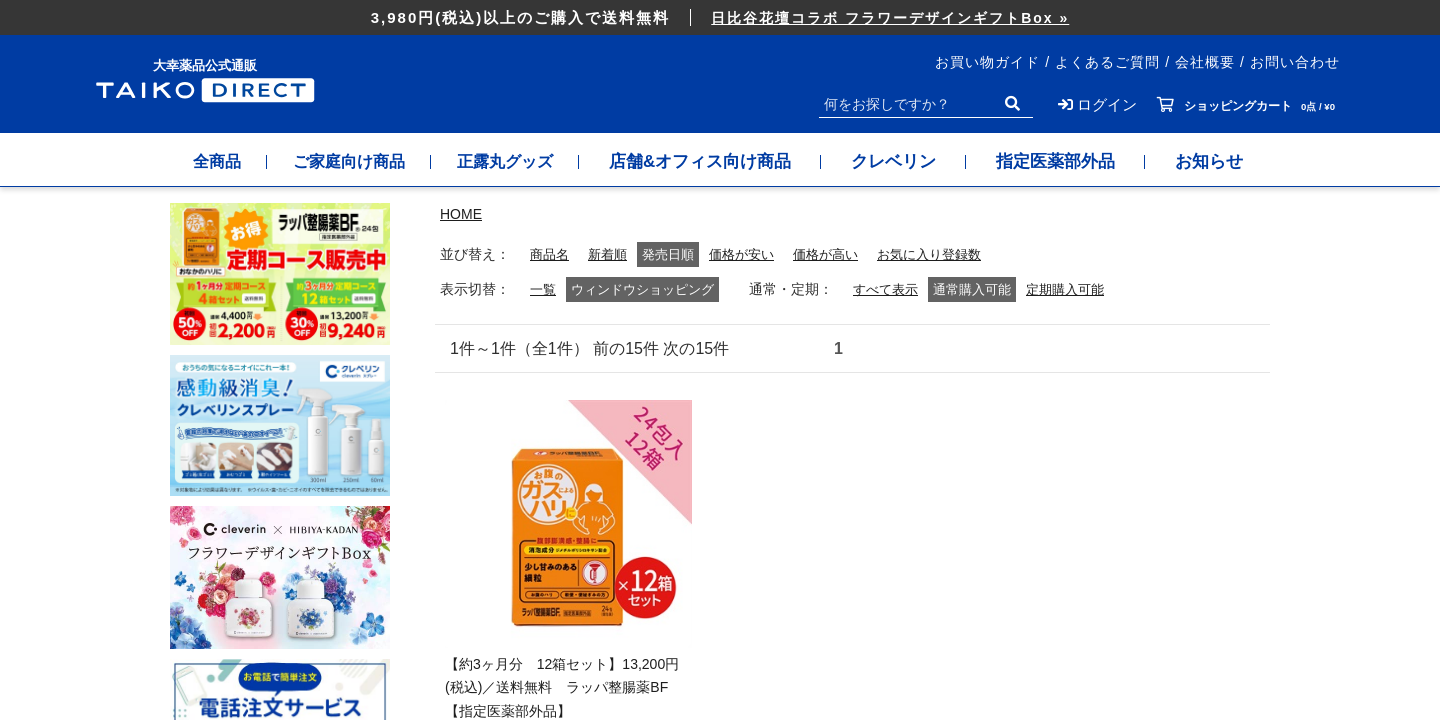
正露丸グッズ (518, 161)
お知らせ (1229, 161)
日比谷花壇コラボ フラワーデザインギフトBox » (890, 18)
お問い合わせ (1295, 62)
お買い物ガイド (987, 62)
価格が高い (839, 254)
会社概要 (1205, 62)
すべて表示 (890, 289)
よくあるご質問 (1107, 62)
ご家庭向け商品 (347, 161)
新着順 (612, 254)
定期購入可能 (1075, 289)
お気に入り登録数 (949, 254)
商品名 (551, 254)
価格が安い (750, 254)
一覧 (544, 289)
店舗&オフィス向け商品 (720, 161)
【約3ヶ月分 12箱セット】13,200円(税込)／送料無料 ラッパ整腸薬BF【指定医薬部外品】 (562, 688)
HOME (461, 214)
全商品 (202, 161)
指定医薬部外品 (1075, 161)
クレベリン (913, 161)
